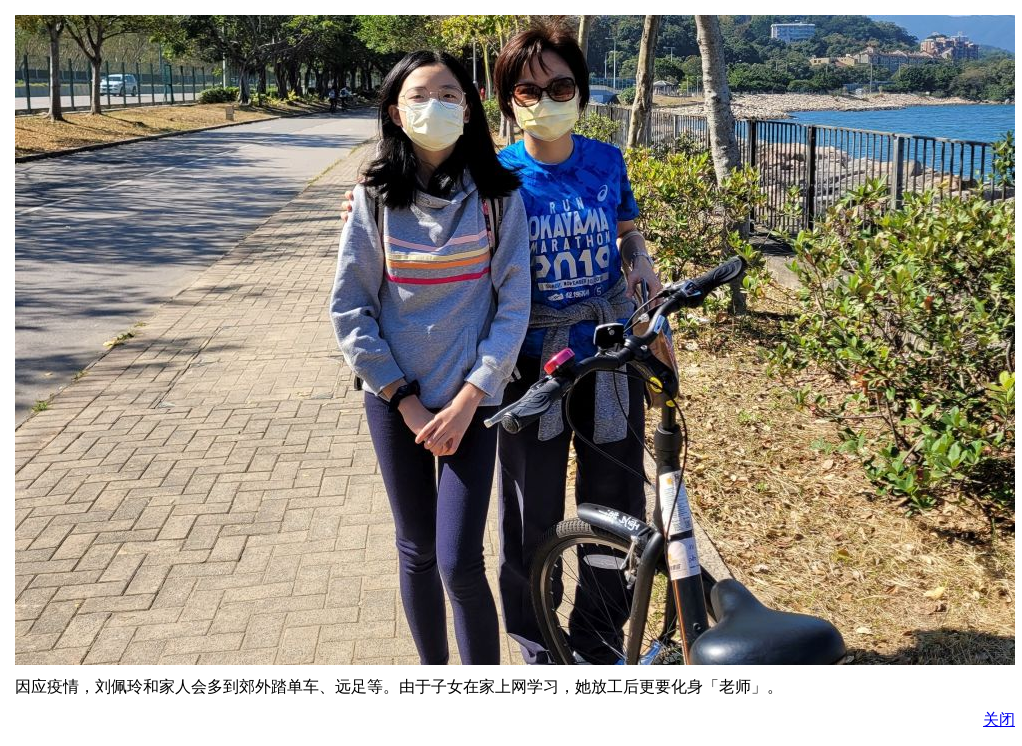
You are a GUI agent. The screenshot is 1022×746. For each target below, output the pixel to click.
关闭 (999, 719)
